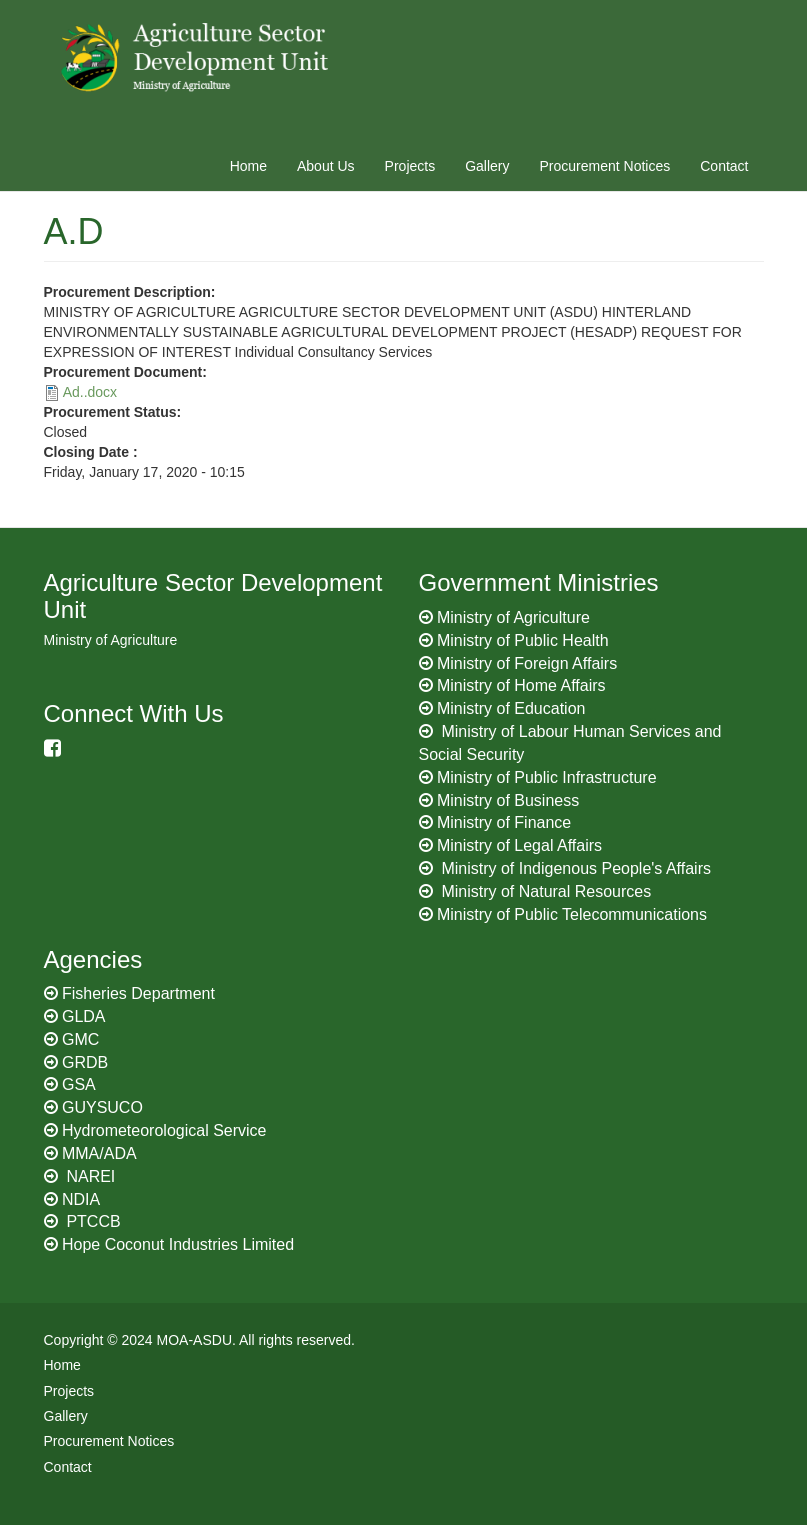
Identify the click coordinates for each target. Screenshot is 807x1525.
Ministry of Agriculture (513, 617)
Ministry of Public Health (523, 640)
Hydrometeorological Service (164, 1130)
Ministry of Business (508, 800)
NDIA (81, 1199)
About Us (326, 166)
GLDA (84, 1016)
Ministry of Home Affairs (521, 685)
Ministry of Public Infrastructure (547, 777)
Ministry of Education (511, 708)
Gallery (487, 166)
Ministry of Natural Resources (546, 891)
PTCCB (91, 1221)
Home (248, 166)
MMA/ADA (99, 1153)
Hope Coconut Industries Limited (178, 1244)
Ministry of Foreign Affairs (527, 663)
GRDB (85, 1062)
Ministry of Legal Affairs (519, 845)
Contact (724, 166)
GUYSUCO (102, 1107)
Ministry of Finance (504, 822)
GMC (80, 1039)
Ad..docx (90, 392)
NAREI (88, 1176)
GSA (79, 1084)
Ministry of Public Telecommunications (572, 914)
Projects (410, 166)
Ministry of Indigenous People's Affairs (576, 868)
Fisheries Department (138, 993)
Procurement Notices (605, 166)
